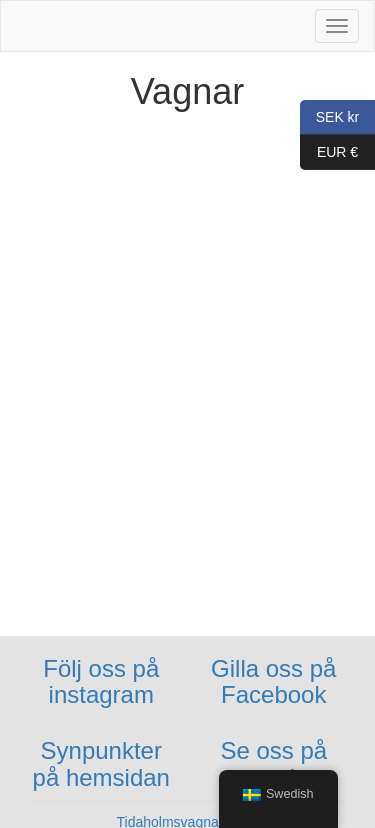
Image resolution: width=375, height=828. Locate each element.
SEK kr (329, 117)
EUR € (329, 152)
